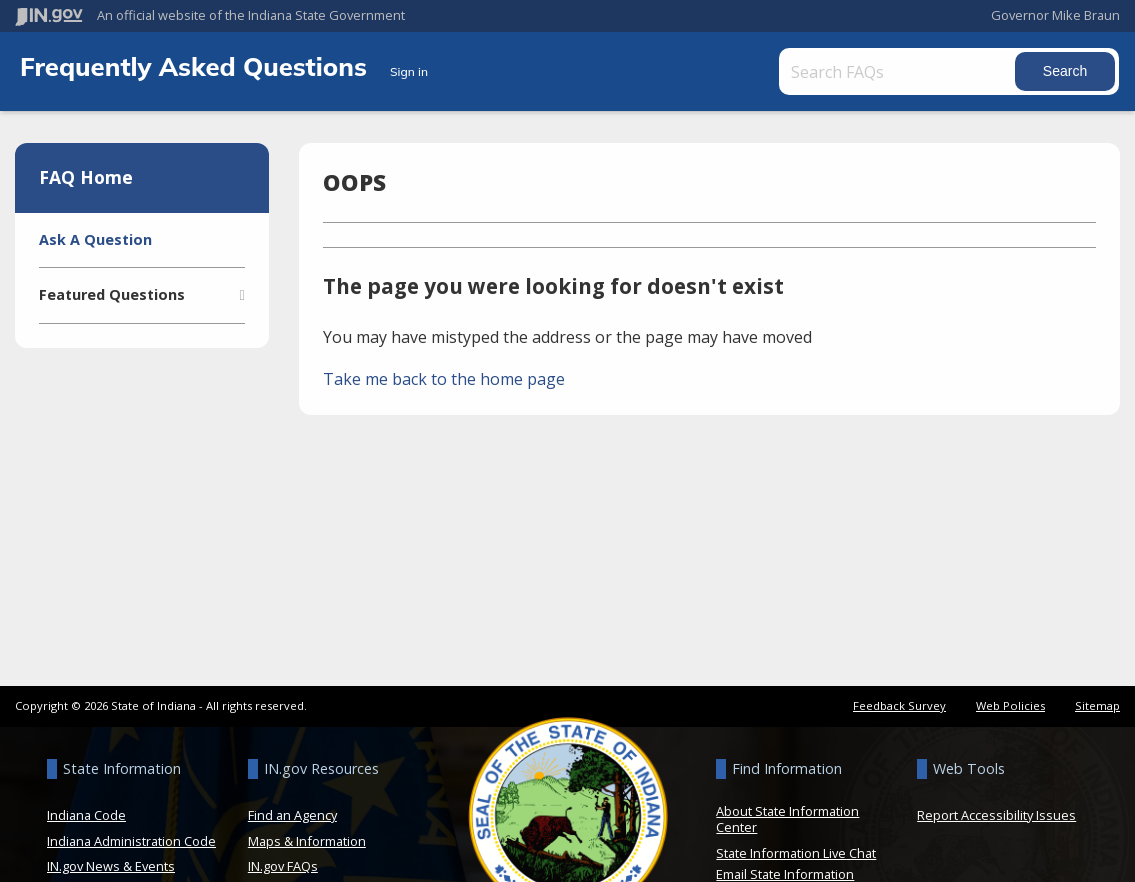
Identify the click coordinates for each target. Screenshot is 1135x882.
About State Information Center (787, 819)
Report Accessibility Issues (996, 815)
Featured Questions (112, 294)
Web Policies (1010, 705)
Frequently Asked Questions (197, 66)
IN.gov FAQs (283, 866)
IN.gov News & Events (111, 866)
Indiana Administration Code (131, 841)
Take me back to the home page (444, 379)
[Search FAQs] (899, 71)
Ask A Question (95, 239)
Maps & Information (307, 841)
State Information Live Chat (796, 853)
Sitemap (1097, 705)
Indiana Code (86, 815)
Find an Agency (292, 815)
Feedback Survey (899, 705)
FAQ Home (86, 177)
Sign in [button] (409, 71)
